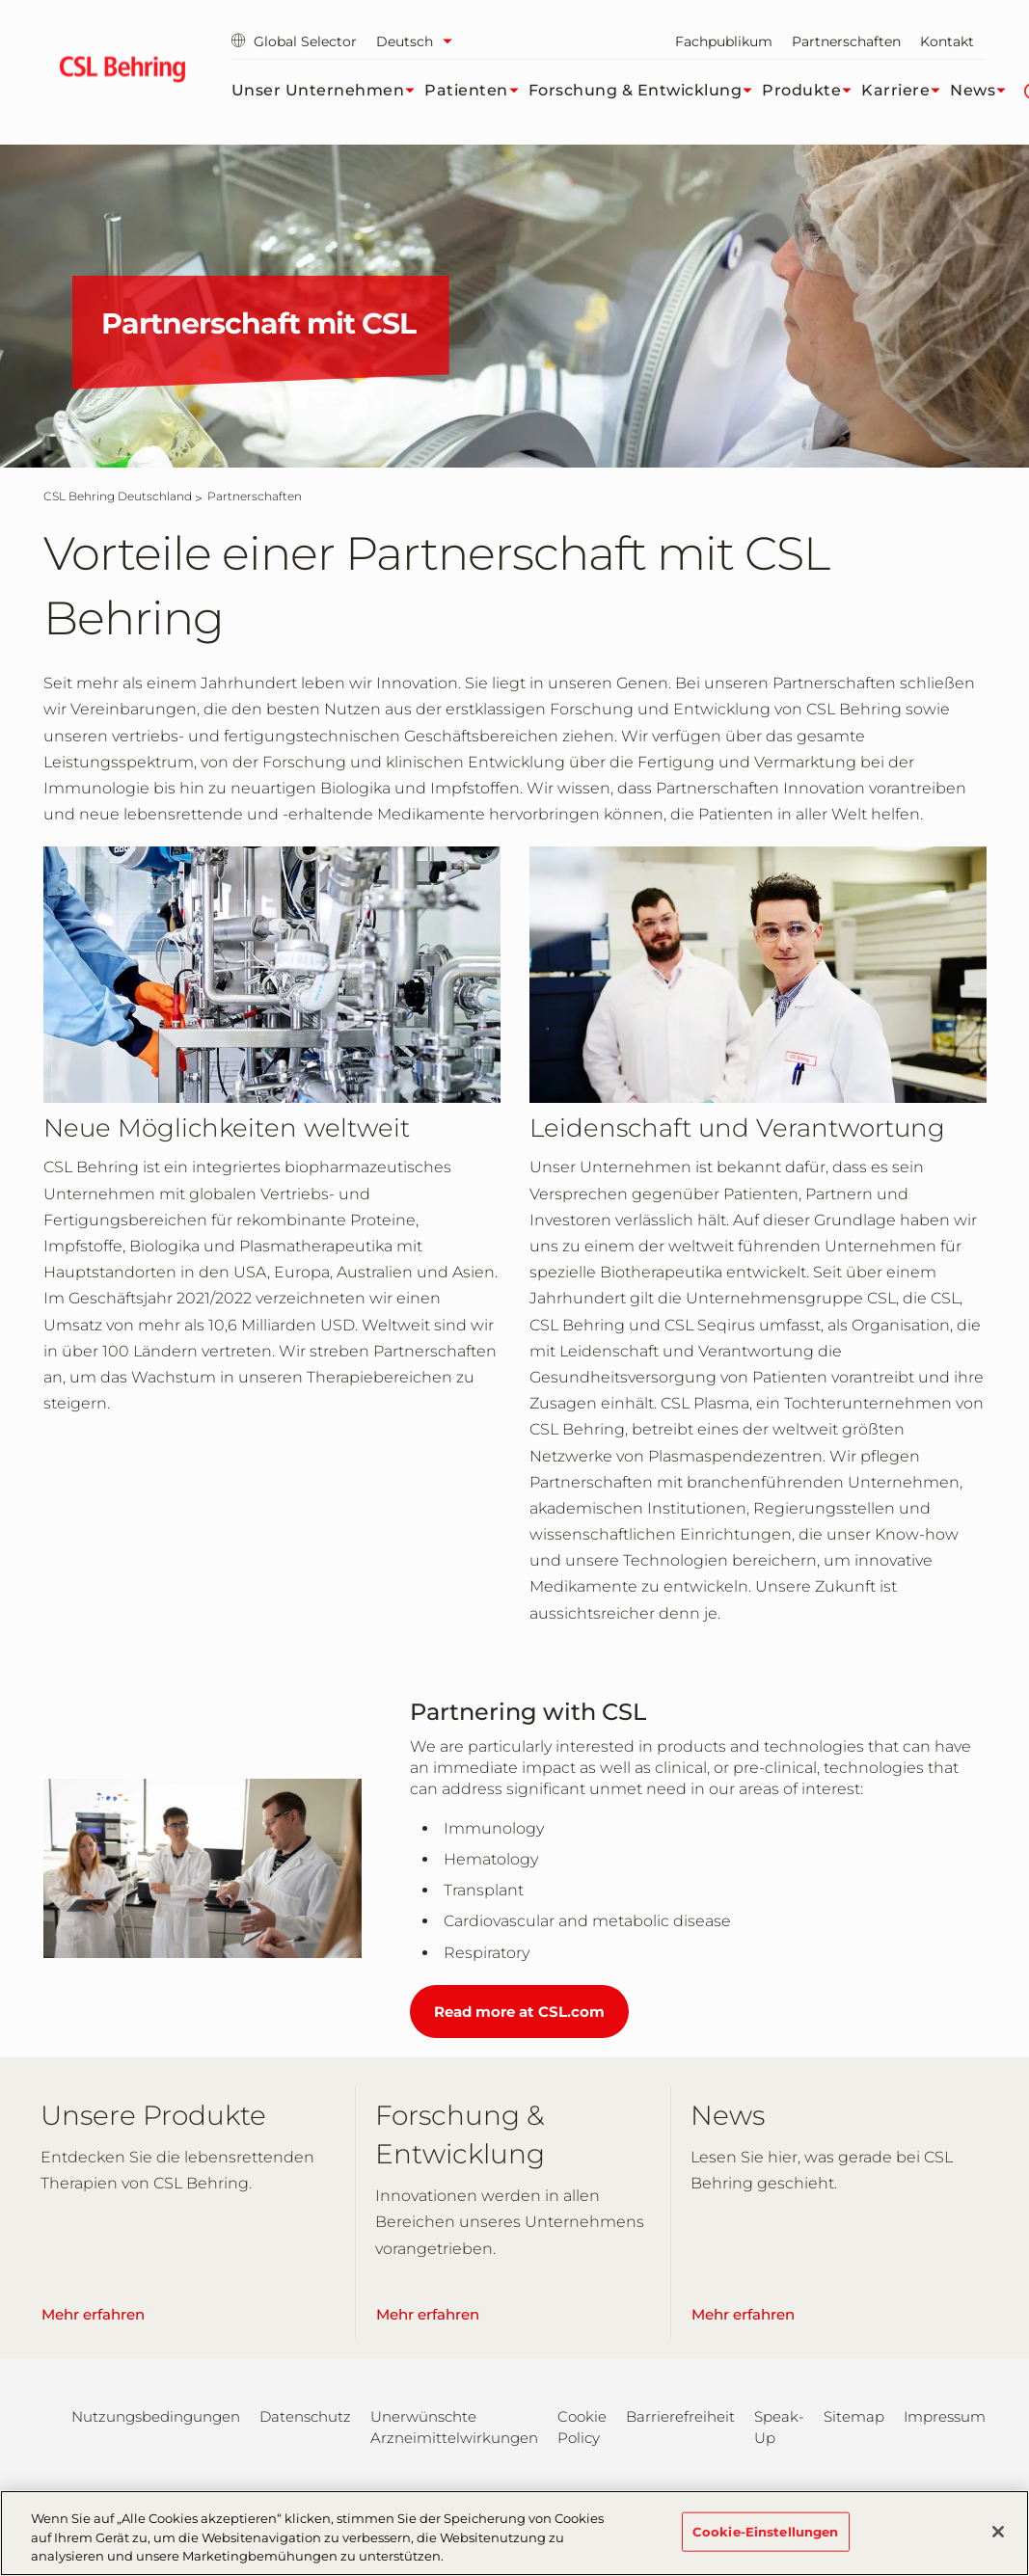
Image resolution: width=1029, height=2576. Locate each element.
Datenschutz (305, 2416)
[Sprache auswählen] (419, 41)
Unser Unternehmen (328, 90)
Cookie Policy (582, 2427)
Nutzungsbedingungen (155, 2416)
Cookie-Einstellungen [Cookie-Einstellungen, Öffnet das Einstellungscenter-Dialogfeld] (765, 2538)
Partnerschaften (846, 41)
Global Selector (294, 41)
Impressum (945, 2416)
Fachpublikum (723, 41)
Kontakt (947, 41)
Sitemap (854, 2416)
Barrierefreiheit (680, 2416)
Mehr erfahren (93, 2314)
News (982, 90)
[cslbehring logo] (123, 72)
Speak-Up (779, 2427)
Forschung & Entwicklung (645, 90)
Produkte (811, 90)
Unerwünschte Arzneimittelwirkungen (454, 2427)
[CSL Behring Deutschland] (117, 496)
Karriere (905, 90)
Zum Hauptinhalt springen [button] (0, 0)
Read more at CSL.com (519, 2011)
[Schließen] (998, 2538)
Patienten (476, 90)
